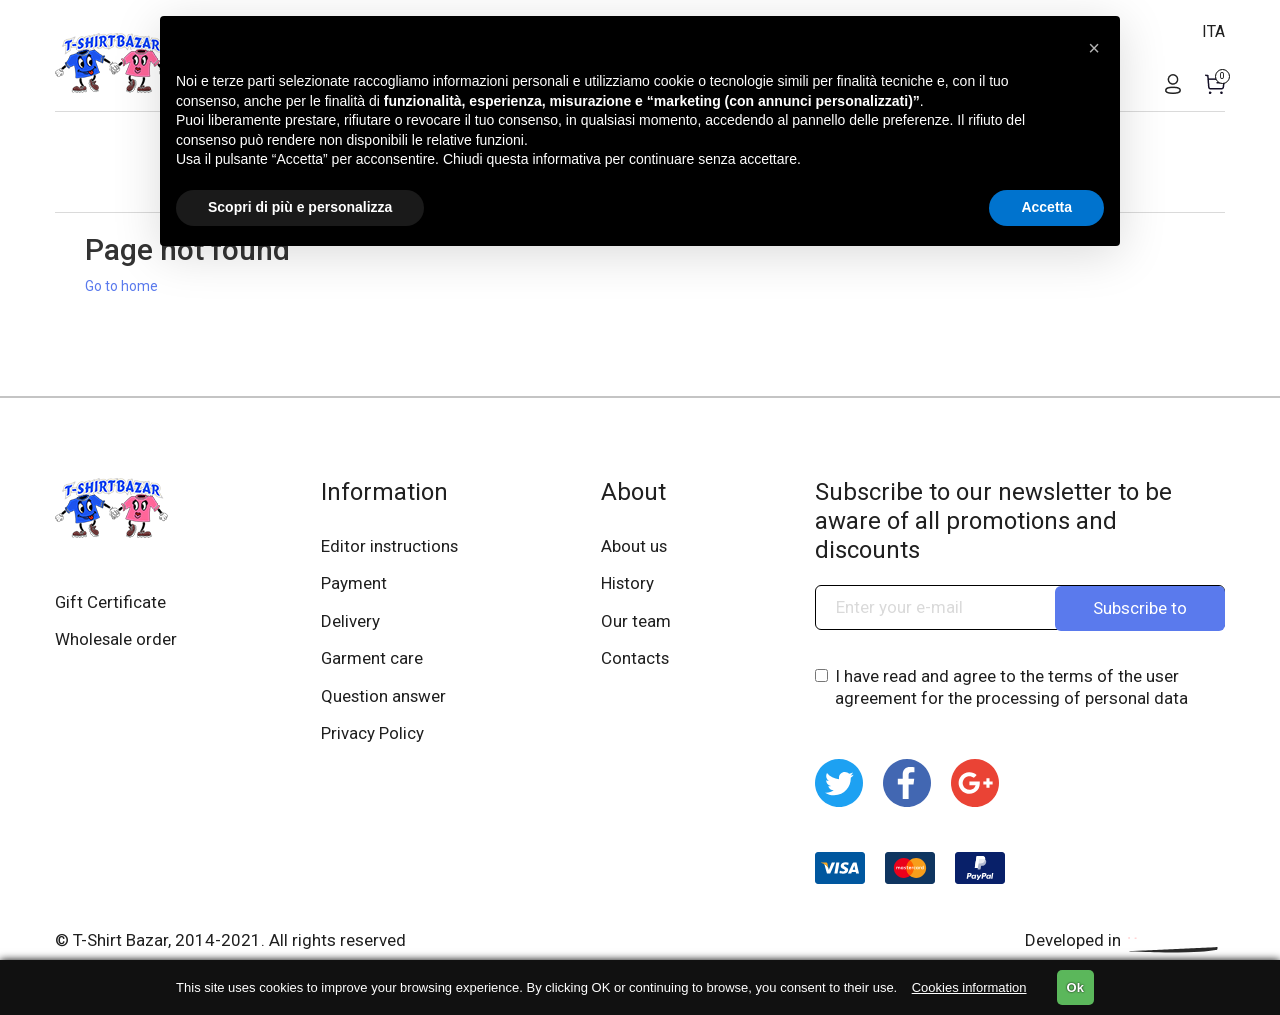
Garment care (372, 660)
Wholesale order (116, 640)
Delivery (350, 622)
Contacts (636, 660)
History (629, 584)
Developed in (1125, 940)
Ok (1075, 987)
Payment (354, 584)
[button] (1094, 48)
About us (635, 546)
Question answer (384, 698)
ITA (1213, 31)
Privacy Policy (372, 736)
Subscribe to (1140, 607)
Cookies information (969, 987)
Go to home (121, 286)
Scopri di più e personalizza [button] (300, 207)
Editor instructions (390, 546)
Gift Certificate (111, 602)
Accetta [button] (1046, 207)
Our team (637, 622)
